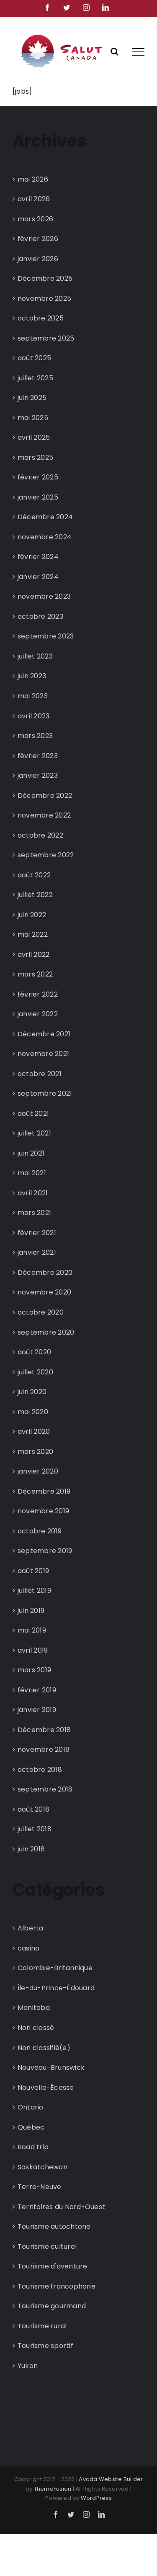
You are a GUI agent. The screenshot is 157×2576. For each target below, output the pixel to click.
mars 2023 (35, 736)
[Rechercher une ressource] (114, 51)
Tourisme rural (42, 2326)
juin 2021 (31, 1153)
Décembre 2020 (45, 1272)
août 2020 (34, 1352)
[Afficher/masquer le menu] (138, 52)
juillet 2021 (34, 1133)
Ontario (31, 2107)
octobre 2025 (41, 318)
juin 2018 (31, 1849)
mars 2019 (34, 1670)
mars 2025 (35, 457)
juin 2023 (32, 676)
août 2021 (33, 1113)
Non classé (36, 2028)
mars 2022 (35, 974)
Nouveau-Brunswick (51, 2067)
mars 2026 (35, 219)
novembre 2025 (44, 298)
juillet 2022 (35, 895)
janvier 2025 (38, 497)
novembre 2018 (43, 1749)
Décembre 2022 (45, 795)
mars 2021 (34, 1213)
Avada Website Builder (111, 2479)
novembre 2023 (44, 596)
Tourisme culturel (47, 2246)
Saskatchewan (42, 2167)
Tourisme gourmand (52, 2306)
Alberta (31, 1928)
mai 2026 (33, 179)
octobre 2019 (40, 1531)
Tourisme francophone (56, 2286)
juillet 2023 (35, 656)
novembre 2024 (45, 537)
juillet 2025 (35, 378)
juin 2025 (32, 397)
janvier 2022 (38, 1014)
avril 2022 (33, 954)
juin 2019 (31, 1610)
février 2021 (37, 1233)
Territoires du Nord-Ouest (61, 2207)
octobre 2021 (40, 1074)
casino (28, 1948)
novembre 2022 (44, 815)
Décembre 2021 (44, 1034)
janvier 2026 (38, 259)
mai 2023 (33, 696)
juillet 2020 (35, 1372)
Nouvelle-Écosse (46, 2087)
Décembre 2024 (45, 517)
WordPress (96, 2498)
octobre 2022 (40, 835)
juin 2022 (32, 915)
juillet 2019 (34, 1590)
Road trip (33, 2147)
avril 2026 (34, 199)
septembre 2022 (46, 855)
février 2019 (37, 1690)
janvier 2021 (37, 1252)
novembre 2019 (43, 1511)
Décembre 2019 (44, 1491)
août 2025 (34, 358)
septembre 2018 (45, 1789)
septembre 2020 (46, 1332)
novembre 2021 (43, 1054)
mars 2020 (35, 1451)
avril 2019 (33, 1650)
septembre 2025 (46, 338)
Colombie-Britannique (55, 1968)
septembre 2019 (45, 1551)
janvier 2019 (37, 1710)
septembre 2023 (46, 636)
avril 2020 (34, 1431)
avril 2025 (34, 437)
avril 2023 (33, 716)
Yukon (28, 2366)
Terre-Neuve (40, 2187)
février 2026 (38, 239)
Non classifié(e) (44, 2048)
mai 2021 (32, 1173)
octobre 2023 (40, 616)
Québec (31, 2127)
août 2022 (34, 875)
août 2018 (33, 1809)
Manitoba (34, 2007)
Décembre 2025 (45, 278)
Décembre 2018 (44, 1730)
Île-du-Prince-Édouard (56, 1988)
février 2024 (38, 556)
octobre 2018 (40, 1769)
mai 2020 (33, 1412)
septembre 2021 (45, 1093)
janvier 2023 (38, 775)
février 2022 (38, 994)
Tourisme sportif (45, 2345)
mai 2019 (32, 1630)
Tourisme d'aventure (53, 2266)
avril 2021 (33, 1193)
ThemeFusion (53, 2489)
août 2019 (33, 1571)
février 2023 (38, 756)
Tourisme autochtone (54, 2226)
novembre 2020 (44, 1292)
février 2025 (38, 477)
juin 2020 (32, 1392)
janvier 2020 (38, 1471)
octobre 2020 (41, 1312)
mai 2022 (33, 934)
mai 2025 (33, 418)
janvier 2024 (38, 577)
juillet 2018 (34, 1829)
